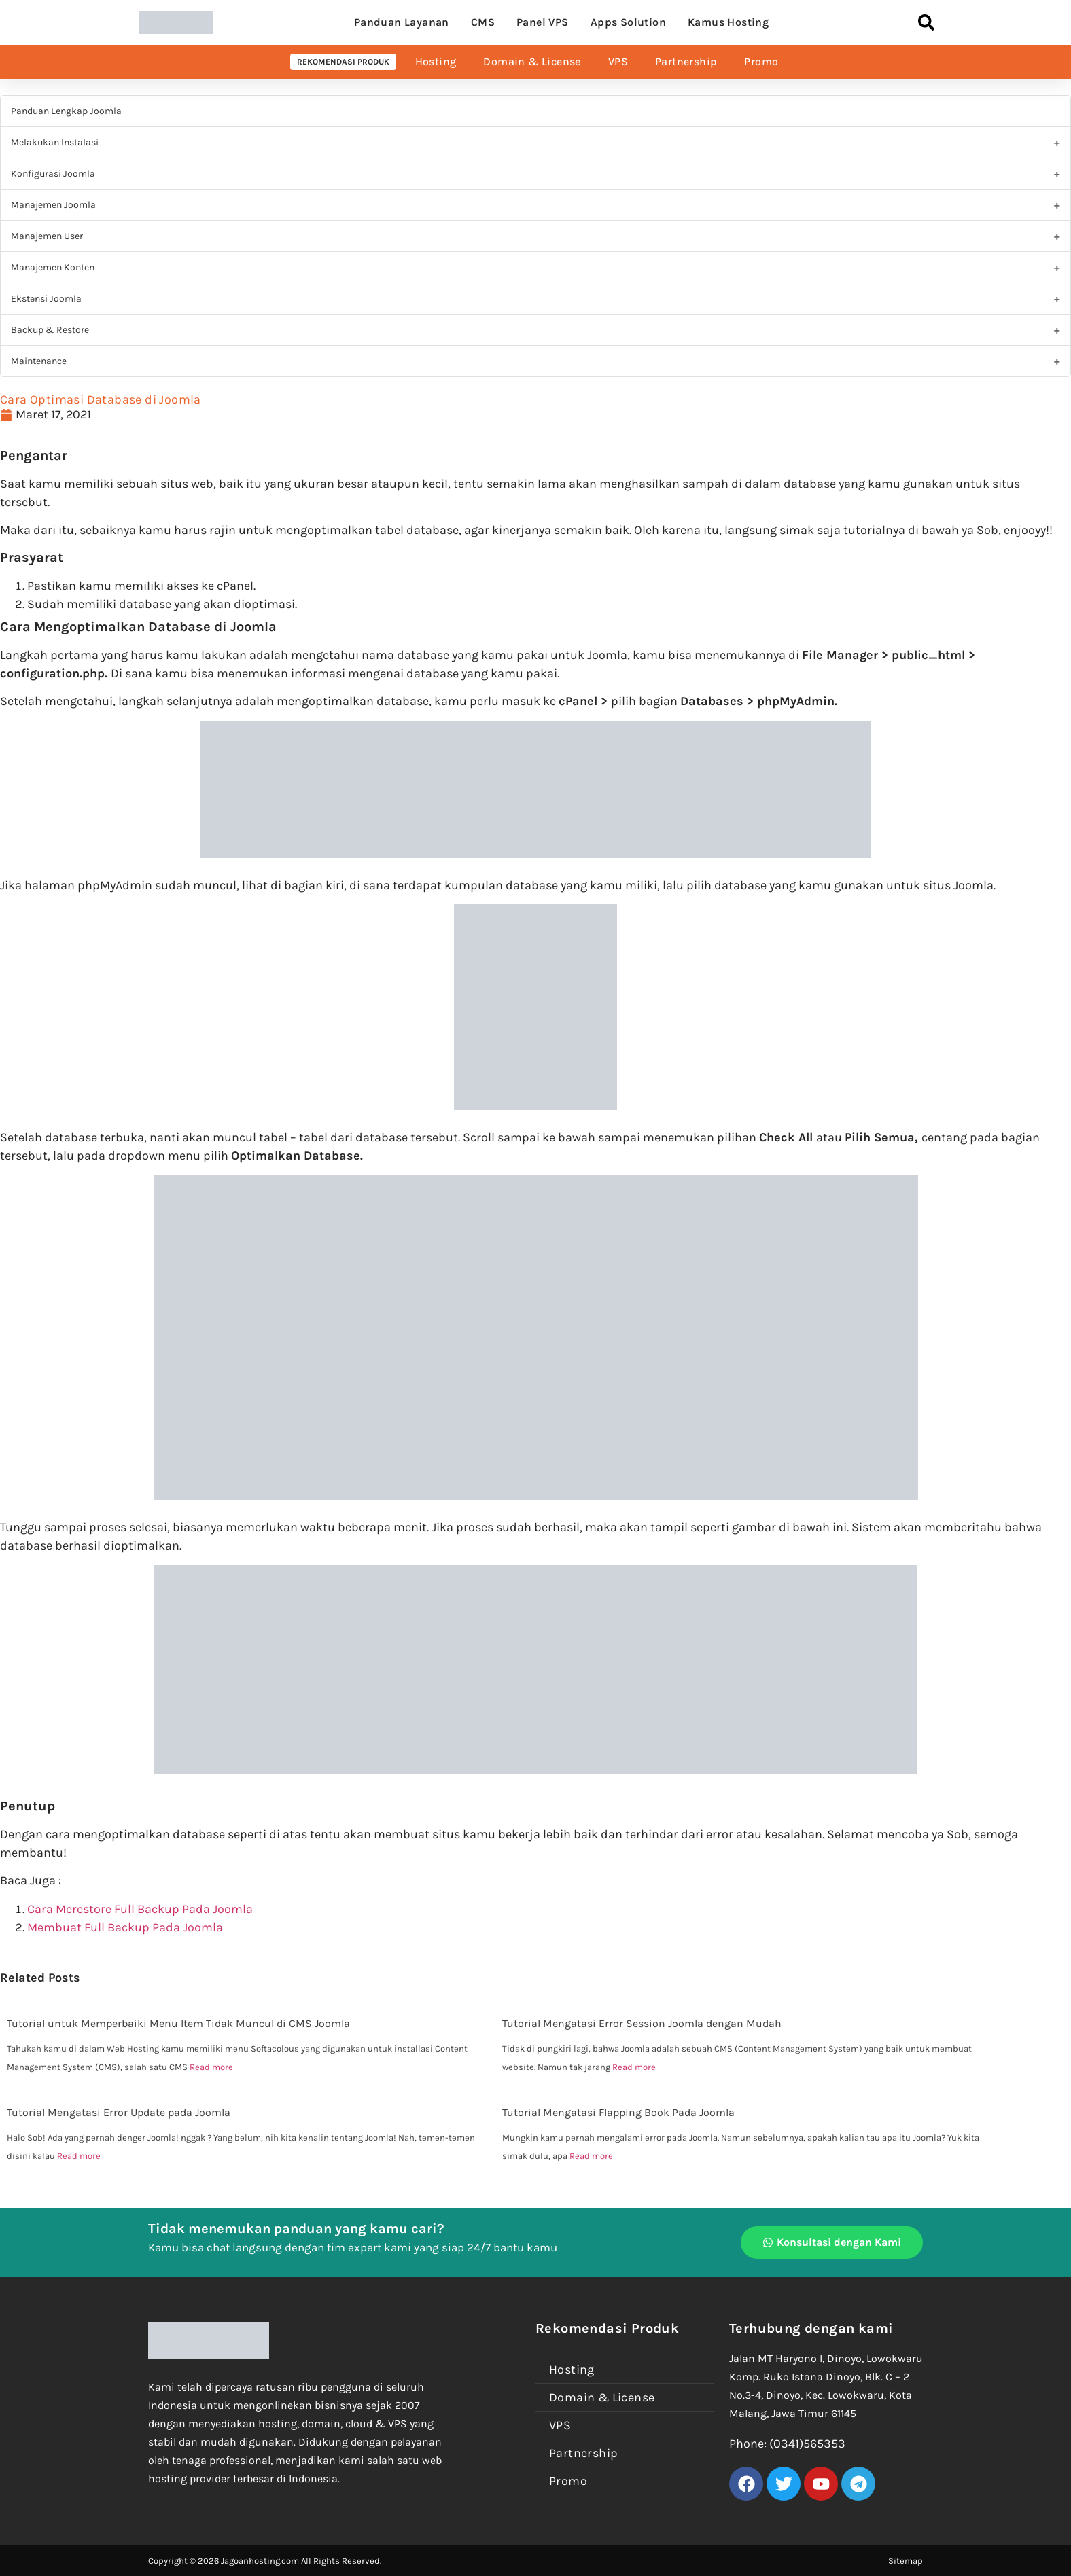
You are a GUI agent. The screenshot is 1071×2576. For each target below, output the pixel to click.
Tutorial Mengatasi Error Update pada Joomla (118, 2112)
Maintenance (39, 361)
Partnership (686, 61)
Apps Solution (628, 22)
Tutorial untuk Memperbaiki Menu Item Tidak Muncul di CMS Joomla (178, 2023)
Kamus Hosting (728, 22)
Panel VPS (542, 22)
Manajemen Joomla (53, 205)
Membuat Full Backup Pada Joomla (125, 1927)
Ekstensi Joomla (46, 298)
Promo (761, 61)
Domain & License (531, 61)
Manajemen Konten (52, 267)
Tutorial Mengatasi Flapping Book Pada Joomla (618, 2112)
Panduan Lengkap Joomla (66, 111)
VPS (618, 61)
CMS (483, 22)
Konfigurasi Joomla (53, 173)
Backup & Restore (50, 330)
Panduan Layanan (401, 22)
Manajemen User (47, 236)
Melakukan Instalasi (55, 142)
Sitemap (905, 2561)
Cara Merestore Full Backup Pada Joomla (140, 1908)
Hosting (436, 61)
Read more (211, 2067)
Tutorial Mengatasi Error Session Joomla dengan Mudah (642, 2023)
